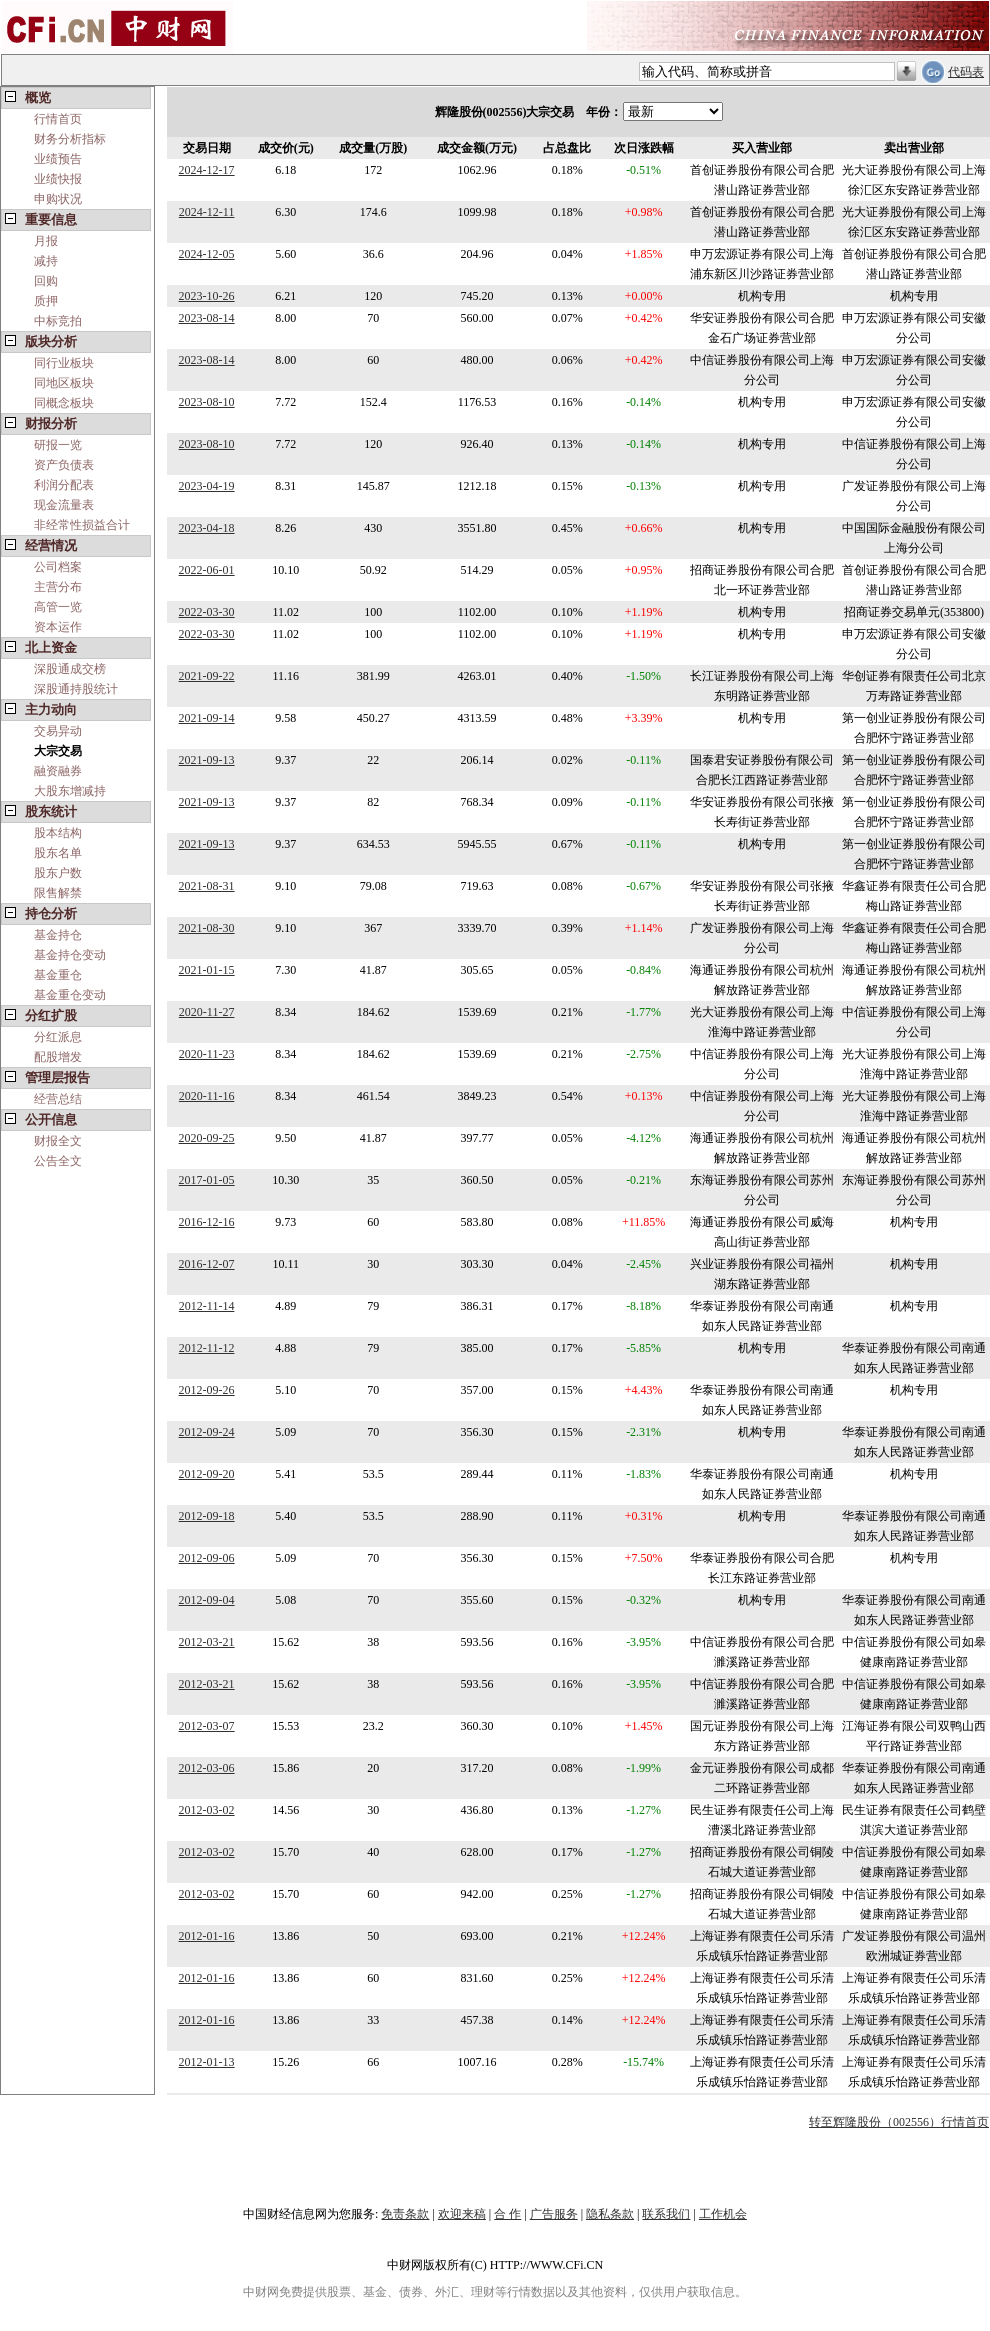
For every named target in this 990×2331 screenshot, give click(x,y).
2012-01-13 (207, 2062)
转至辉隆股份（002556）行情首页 (899, 2122)
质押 (46, 301)
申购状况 (58, 199)
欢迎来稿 (462, 2214)
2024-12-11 (207, 212)
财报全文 (58, 1141)
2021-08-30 (207, 928)
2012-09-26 (207, 1390)
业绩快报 (58, 179)
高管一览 (58, 607)
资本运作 (58, 627)
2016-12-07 (207, 1264)
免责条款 (405, 2214)
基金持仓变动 (70, 955)
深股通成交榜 (70, 669)
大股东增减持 (70, 791)
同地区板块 (64, 383)
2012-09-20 (207, 1474)
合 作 (507, 2214)
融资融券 (58, 771)
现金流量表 (64, 505)
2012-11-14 (207, 1306)
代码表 (966, 72)
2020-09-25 (207, 1138)
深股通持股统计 (76, 689)
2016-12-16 (207, 1222)
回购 (46, 281)
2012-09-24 (207, 1432)
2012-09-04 (207, 1600)
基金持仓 (58, 935)
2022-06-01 (207, 570)
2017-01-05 (207, 1180)
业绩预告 (58, 159)
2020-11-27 (207, 1012)
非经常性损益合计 (82, 525)
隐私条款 (610, 2214)
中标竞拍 (58, 321)
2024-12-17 (207, 170)
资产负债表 (64, 465)
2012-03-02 (207, 1810)
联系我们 (666, 2214)
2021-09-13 (207, 760)
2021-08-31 (207, 886)
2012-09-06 (207, 1558)
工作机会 (723, 2214)
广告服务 (554, 2214)
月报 (46, 241)
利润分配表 (64, 485)
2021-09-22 (207, 676)
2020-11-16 (207, 1096)
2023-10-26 (207, 296)
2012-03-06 (207, 1768)
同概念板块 (64, 403)
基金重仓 (58, 975)
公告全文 (58, 1161)
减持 (46, 261)
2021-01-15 (207, 970)
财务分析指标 (70, 139)
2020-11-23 (207, 1054)
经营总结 (58, 1099)
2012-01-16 (207, 1936)
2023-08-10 (207, 402)
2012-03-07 (207, 1726)
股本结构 (58, 833)
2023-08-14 (207, 318)
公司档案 (58, 567)
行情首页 (58, 119)
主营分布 (58, 587)
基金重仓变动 (70, 995)
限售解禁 (58, 893)
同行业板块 (64, 363)
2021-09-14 (207, 718)
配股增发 (58, 1057)
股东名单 (58, 853)
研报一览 (58, 445)
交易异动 (58, 731)
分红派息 (58, 1037)
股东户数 (58, 873)
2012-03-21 (207, 1642)
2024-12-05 (207, 254)
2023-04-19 (207, 486)
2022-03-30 (207, 612)
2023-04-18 (207, 528)
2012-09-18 (207, 1516)
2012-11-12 (207, 1348)
